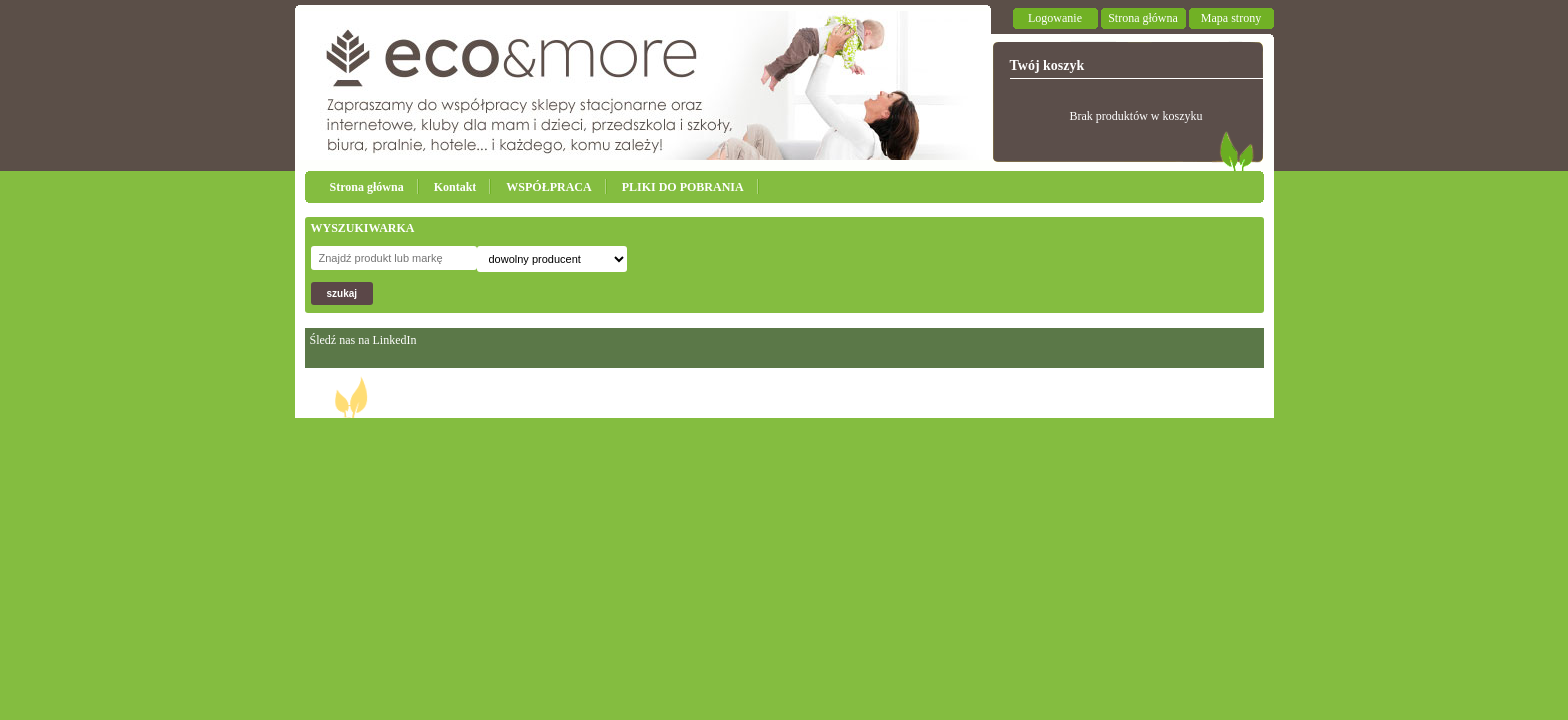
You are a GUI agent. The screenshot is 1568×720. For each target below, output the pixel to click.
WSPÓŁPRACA (548, 187)
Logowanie (1055, 18)
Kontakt (455, 187)
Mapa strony (1231, 18)
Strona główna (1143, 18)
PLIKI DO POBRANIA (683, 187)
